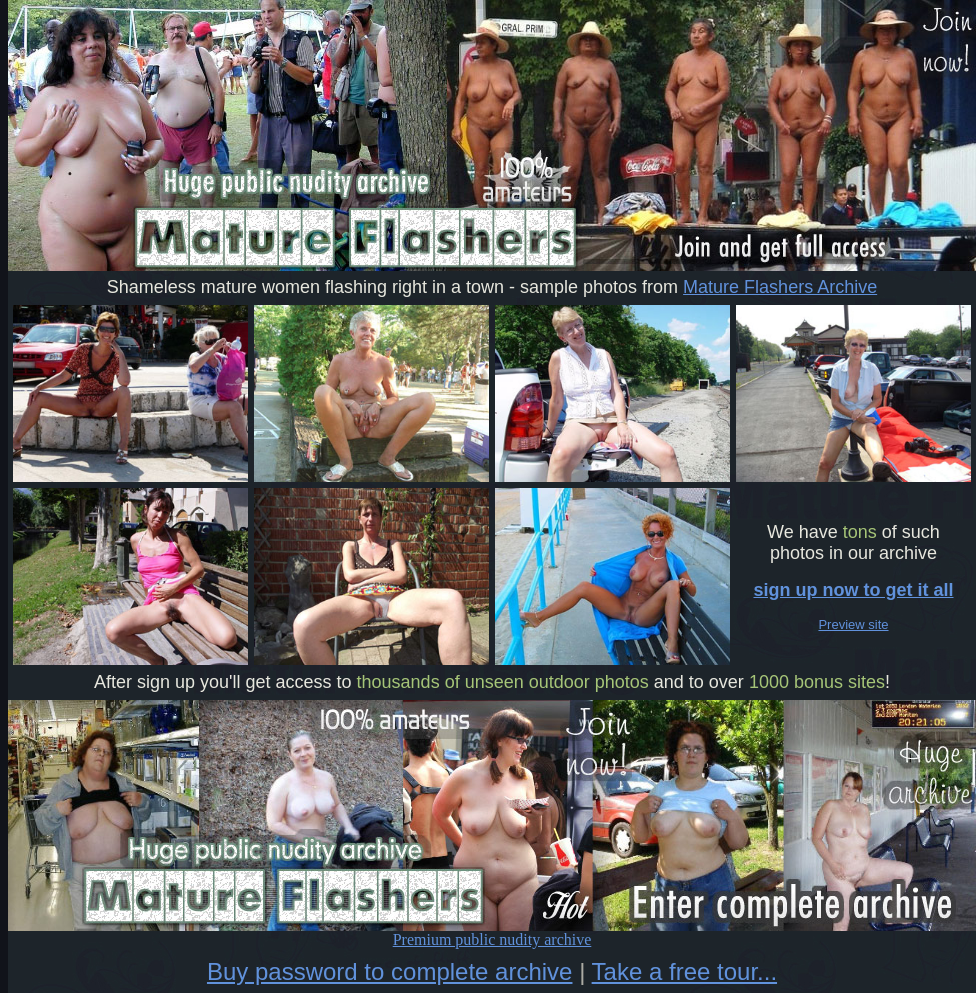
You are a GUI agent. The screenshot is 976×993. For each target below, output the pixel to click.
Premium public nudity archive (492, 932)
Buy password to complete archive (390, 971)
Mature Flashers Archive (780, 287)
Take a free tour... (684, 971)
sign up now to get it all (854, 590)
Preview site (853, 624)
